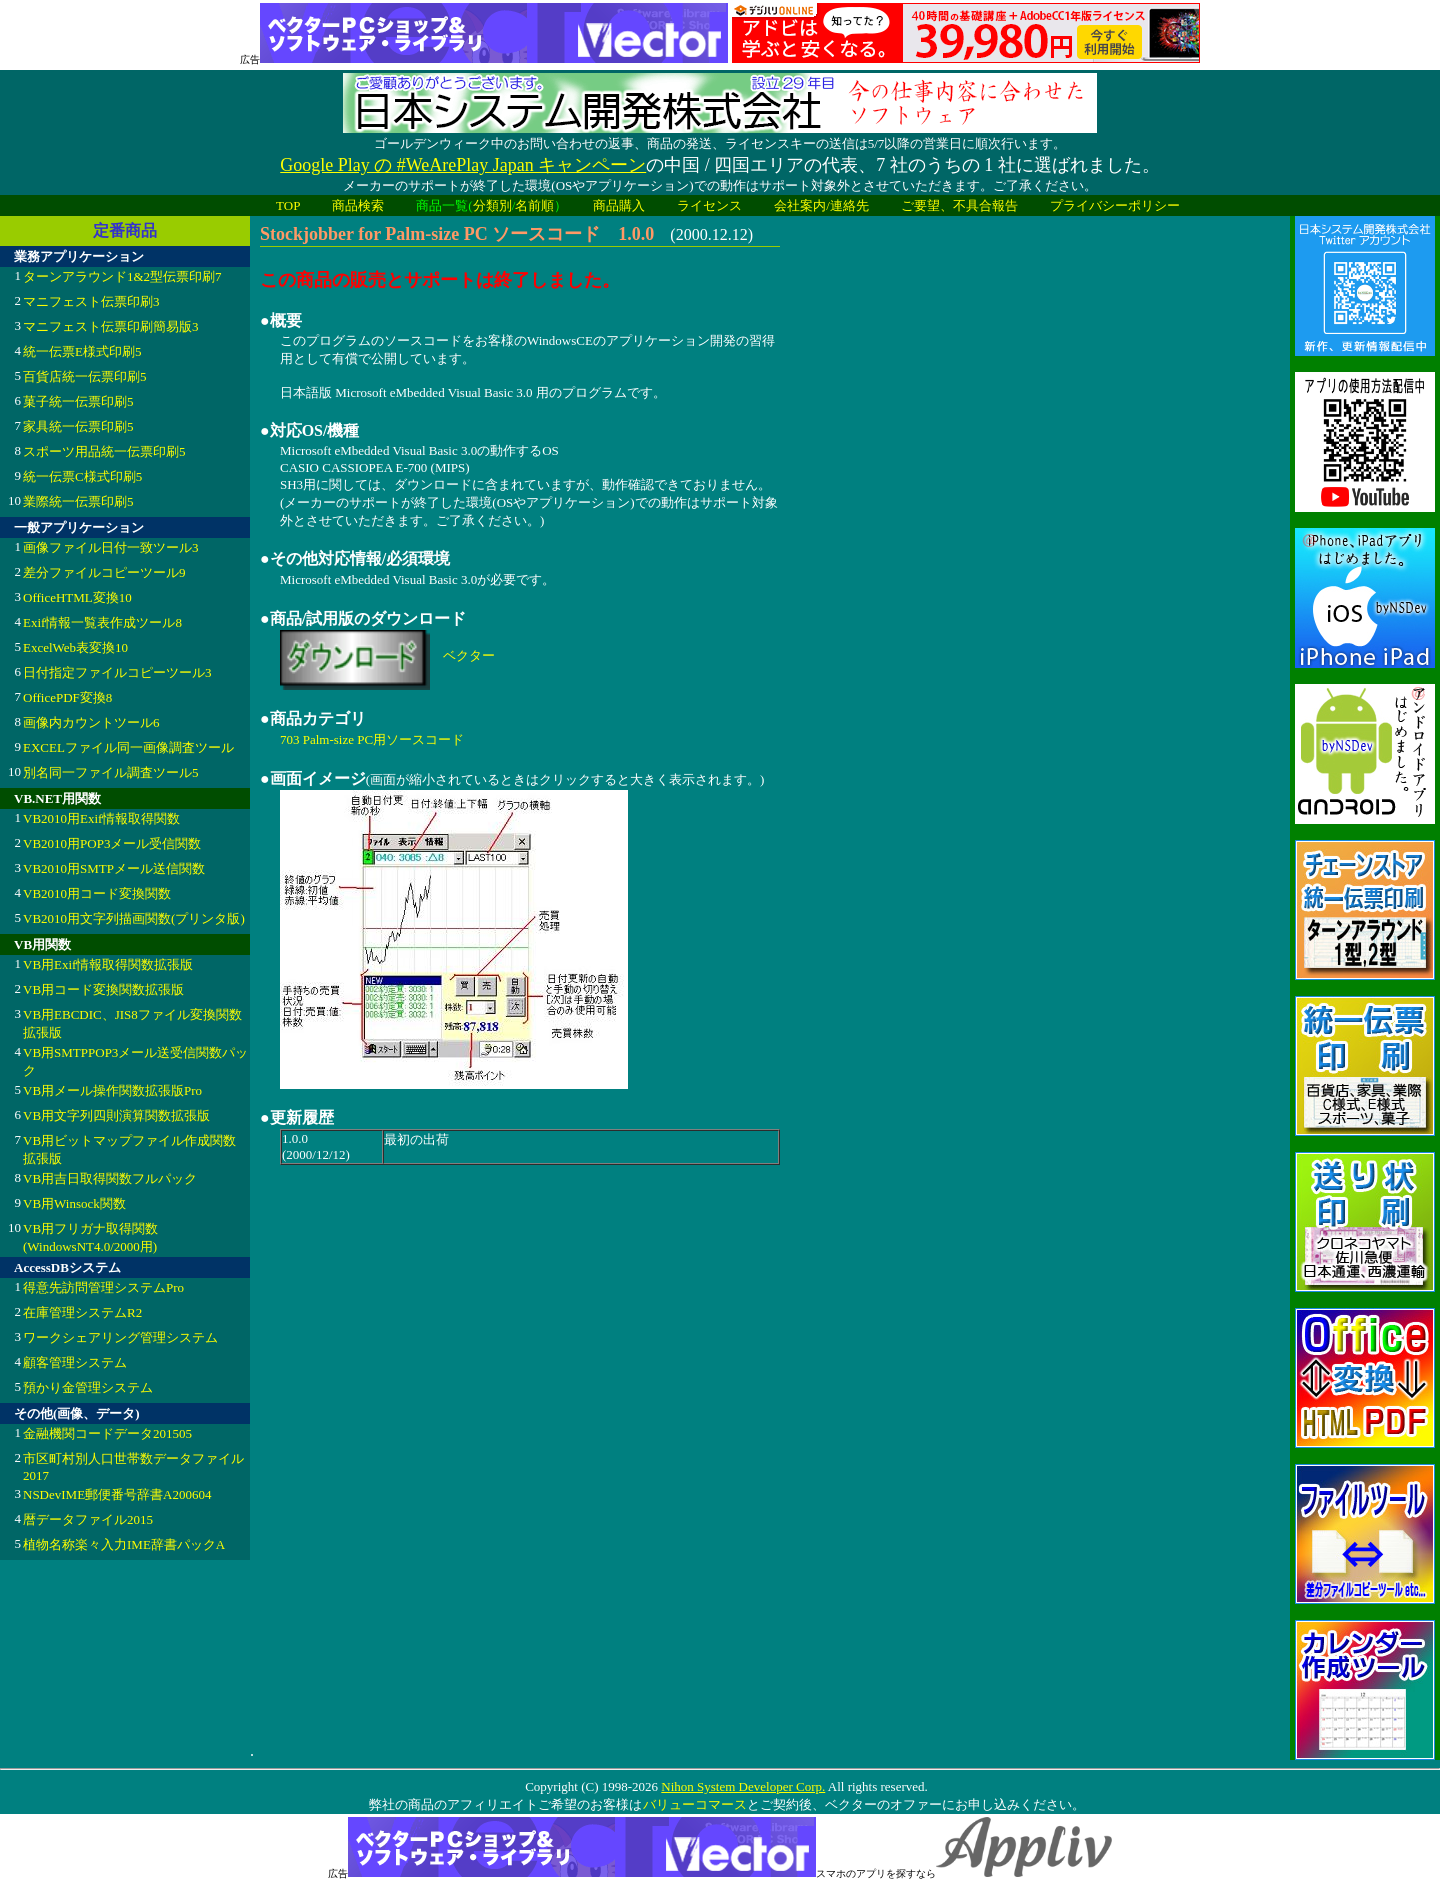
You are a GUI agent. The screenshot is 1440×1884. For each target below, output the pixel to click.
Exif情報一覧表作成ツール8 (102, 622)
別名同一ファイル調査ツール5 (111, 772)
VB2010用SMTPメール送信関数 (114, 868)
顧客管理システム (75, 1362)
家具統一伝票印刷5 (78, 426)
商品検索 (358, 205)
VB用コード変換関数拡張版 (103, 989)
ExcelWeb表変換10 (75, 647)
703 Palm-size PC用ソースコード (372, 739)
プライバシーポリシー (1115, 205)
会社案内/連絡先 (821, 205)
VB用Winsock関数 (74, 1203)
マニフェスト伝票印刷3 (91, 301)
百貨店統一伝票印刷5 (85, 376)
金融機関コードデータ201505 (107, 1433)
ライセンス (709, 205)
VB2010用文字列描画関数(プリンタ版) (134, 918)
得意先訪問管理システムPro (103, 1287)
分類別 (492, 205)
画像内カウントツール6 (91, 722)
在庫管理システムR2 (82, 1312)
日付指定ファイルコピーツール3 (117, 672)
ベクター (469, 655)
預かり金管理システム (88, 1387)
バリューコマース (694, 1804)
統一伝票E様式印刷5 (82, 351)
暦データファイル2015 (88, 1519)
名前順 (534, 205)
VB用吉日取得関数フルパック (110, 1178)
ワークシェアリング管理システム (120, 1337)
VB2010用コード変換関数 (97, 893)
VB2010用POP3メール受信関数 (112, 843)
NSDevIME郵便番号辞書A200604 (117, 1494)
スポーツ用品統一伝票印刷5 (104, 451)
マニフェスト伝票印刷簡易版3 (111, 326)
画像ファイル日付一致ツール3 (111, 547)
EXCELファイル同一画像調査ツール (128, 747)
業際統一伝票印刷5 (78, 501)
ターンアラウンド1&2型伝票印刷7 (122, 276)
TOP (288, 205)
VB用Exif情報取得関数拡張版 (108, 964)
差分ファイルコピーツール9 (104, 572)
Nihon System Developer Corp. (743, 1786)
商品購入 (619, 205)
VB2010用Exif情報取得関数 (101, 818)
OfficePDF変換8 (67, 697)
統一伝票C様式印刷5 (82, 476)
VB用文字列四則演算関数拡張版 (116, 1115)
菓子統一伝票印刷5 (78, 401)
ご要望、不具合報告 (959, 205)
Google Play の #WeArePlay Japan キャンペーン (463, 165)
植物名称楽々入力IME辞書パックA (124, 1544)
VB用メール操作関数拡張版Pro (112, 1090)
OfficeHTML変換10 (77, 597)
